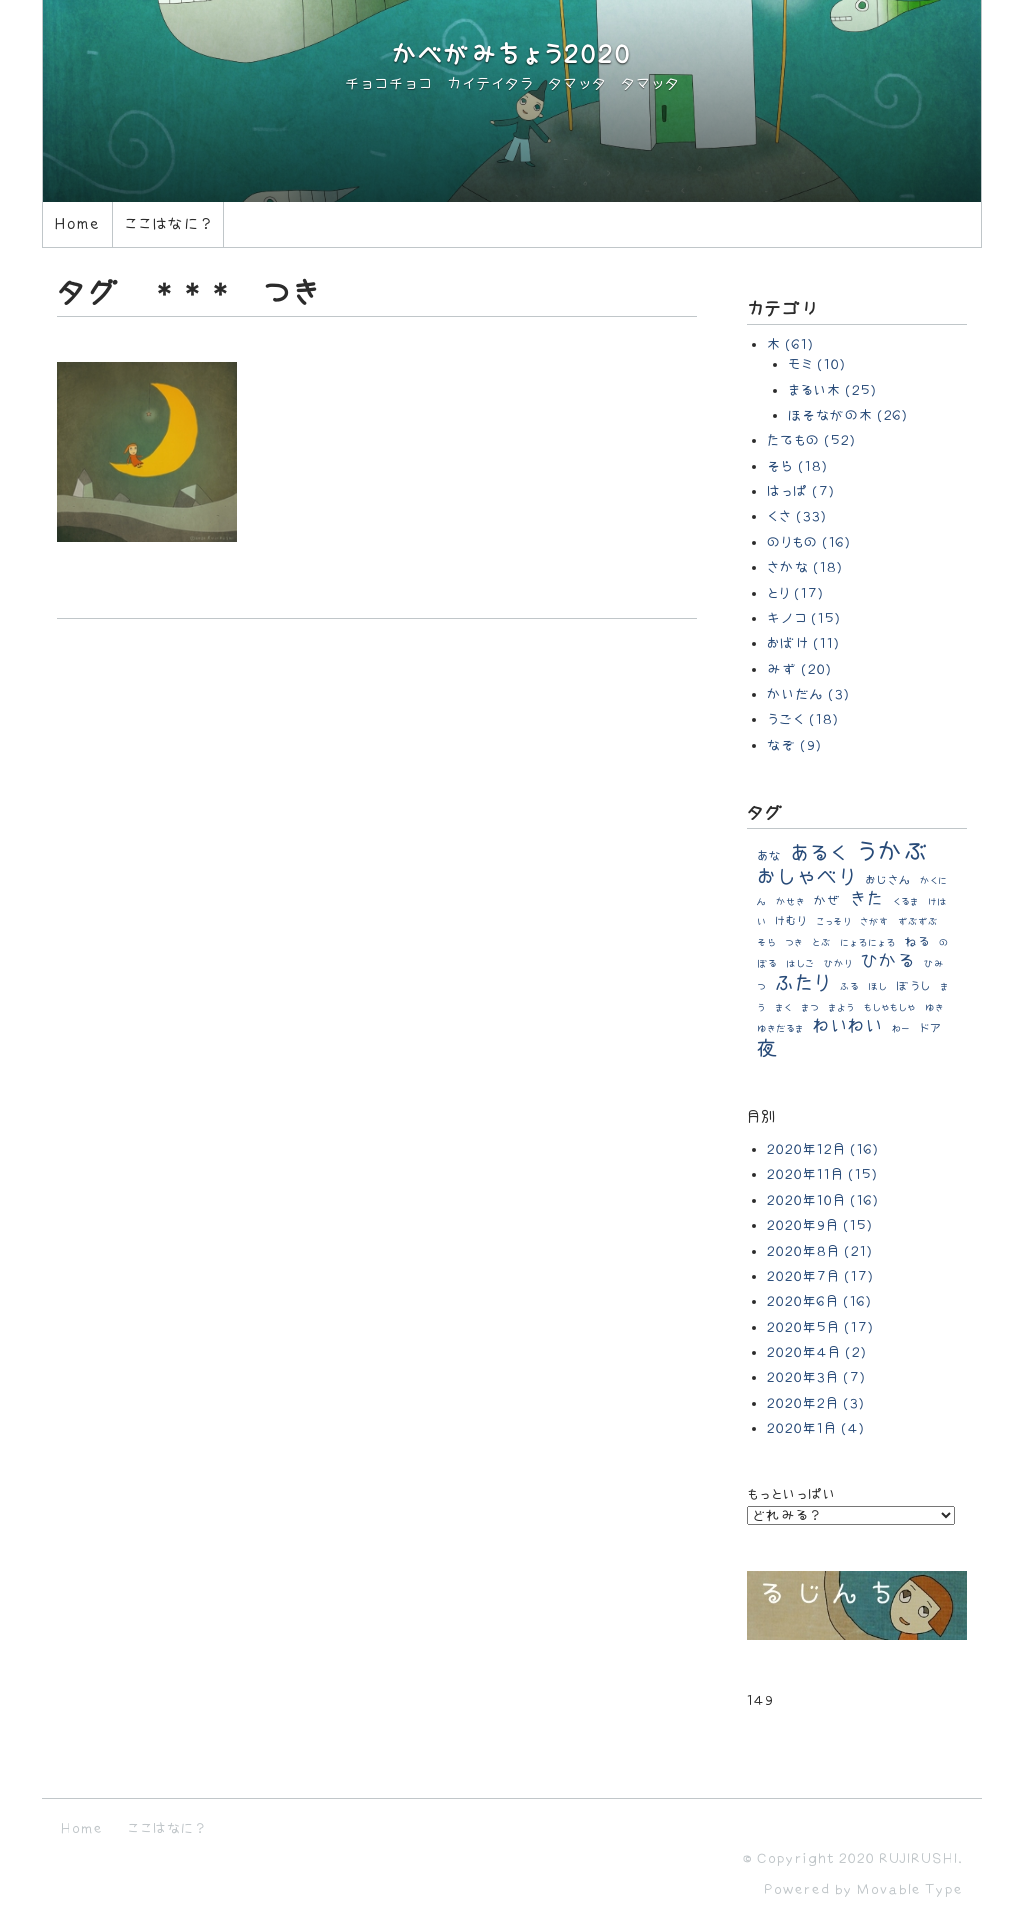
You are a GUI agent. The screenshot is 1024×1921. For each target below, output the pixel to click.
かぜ (827, 901)
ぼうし (913, 986)
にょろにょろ (868, 943)
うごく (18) (803, 719)
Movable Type (910, 1889)
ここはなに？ (168, 224)
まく (783, 1008)
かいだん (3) (808, 694)
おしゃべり (806, 877)
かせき (790, 902)
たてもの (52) (811, 440)
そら (766, 943)
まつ (810, 1008)
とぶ (821, 943)
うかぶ (893, 852)
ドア (930, 1028)
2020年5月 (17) (820, 1327)
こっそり (833, 922)
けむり (791, 921)
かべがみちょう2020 (512, 55)
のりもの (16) (809, 542)
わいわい (848, 1026)
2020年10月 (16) (823, 1200)
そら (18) (797, 466)
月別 (762, 1117)
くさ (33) (797, 516)
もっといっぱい (791, 1494)
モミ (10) (817, 364)
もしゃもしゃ (890, 1008)
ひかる (888, 961)
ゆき (934, 1008)
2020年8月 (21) (820, 1251)
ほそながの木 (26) (848, 415)
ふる (849, 987)
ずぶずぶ (918, 922)
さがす (874, 922)
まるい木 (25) (832, 390)
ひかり (838, 964)
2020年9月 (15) (820, 1225)
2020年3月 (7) (816, 1377)
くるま (906, 902)
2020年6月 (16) (819, 1301)
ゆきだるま (780, 1029)
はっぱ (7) (801, 491)
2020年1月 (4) (816, 1428)
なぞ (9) (794, 745)
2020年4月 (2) (817, 1352)
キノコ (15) (804, 618)
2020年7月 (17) (820, 1276)
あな (769, 856)
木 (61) (790, 344)
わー (901, 1029)
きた (867, 899)
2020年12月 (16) (823, 1149)
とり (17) (795, 593)
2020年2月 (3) (816, 1403)
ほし (877, 987)
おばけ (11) (803, 643)
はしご (800, 964)
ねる (917, 942)
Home (77, 224)
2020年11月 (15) (822, 1174)
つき (794, 943)
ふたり (803, 983)
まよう (841, 1008)
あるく (819, 853)
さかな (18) (805, 567)
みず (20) (799, 669)
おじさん (888, 880)
